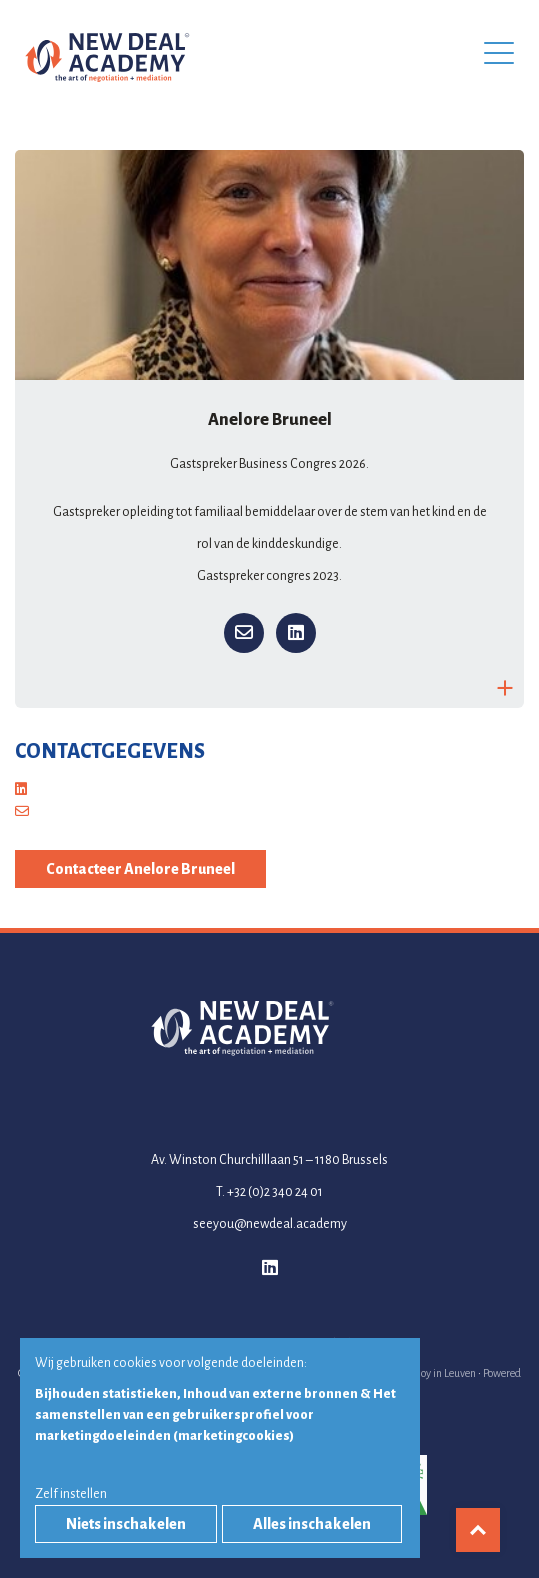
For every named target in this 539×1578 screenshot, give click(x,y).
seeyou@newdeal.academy (270, 1224)
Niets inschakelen (126, 1524)
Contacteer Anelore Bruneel (140, 869)
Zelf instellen (71, 1494)
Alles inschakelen (312, 1524)
